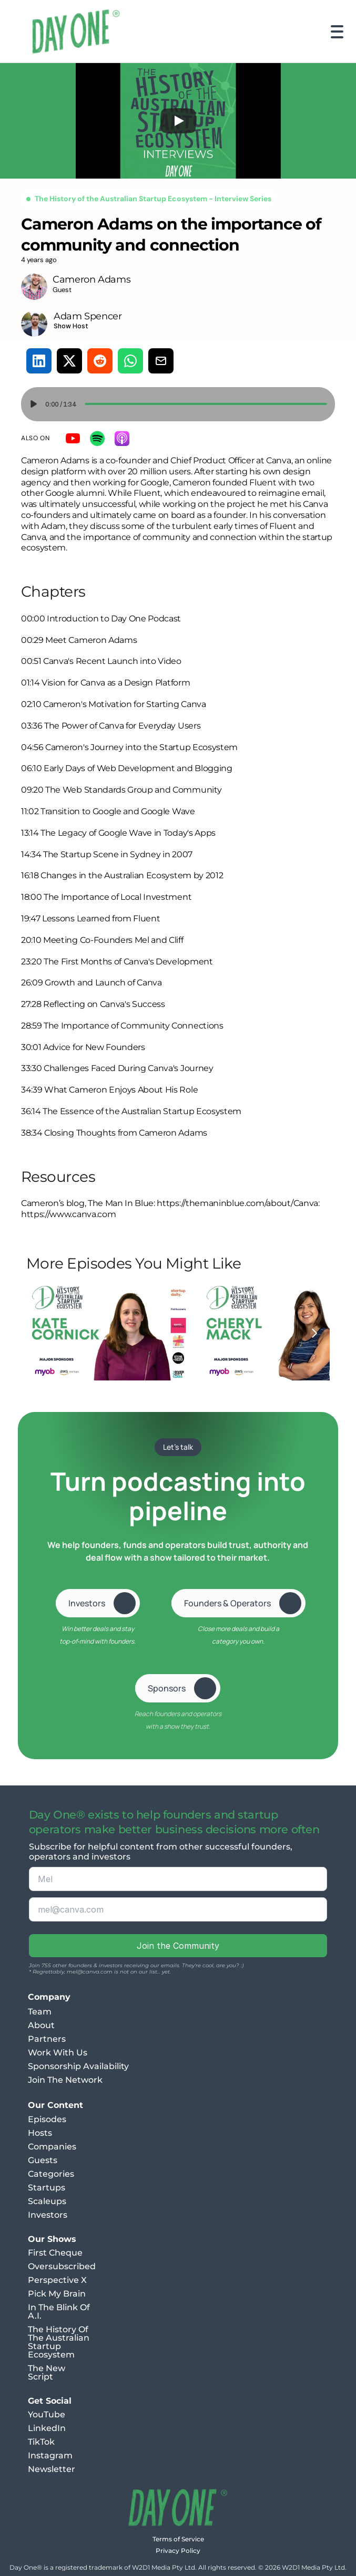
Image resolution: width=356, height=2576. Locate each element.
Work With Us (57, 2053)
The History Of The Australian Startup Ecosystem (59, 2342)
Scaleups (47, 2201)
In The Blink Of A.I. (60, 2311)
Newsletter (51, 2469)
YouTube (46, 2414)
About (41, 2025)
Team (40, 2012)
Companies (52, 2147)
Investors (47, 2215)
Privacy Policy (178, 2550)
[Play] (178, 120)
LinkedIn (47, 2428)
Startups (46, 2188)
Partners (47, 2039)
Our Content (55, 2105)
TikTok (41, 2442)
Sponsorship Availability (78, 2066)
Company (49, 1997)
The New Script (47, 2372)
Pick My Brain (57, 2294)
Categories (51, 2174)
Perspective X (57, 2280)
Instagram (50, 2455)
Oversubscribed (62, 2266)
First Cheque (55, 2253)
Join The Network (65, 2080)
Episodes (47, 2119)
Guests (42, 2160)
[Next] (313, 1333)
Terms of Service (178, 2539)
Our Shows (52, 2239)
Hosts (40, 2133)
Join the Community (178, 1945)
